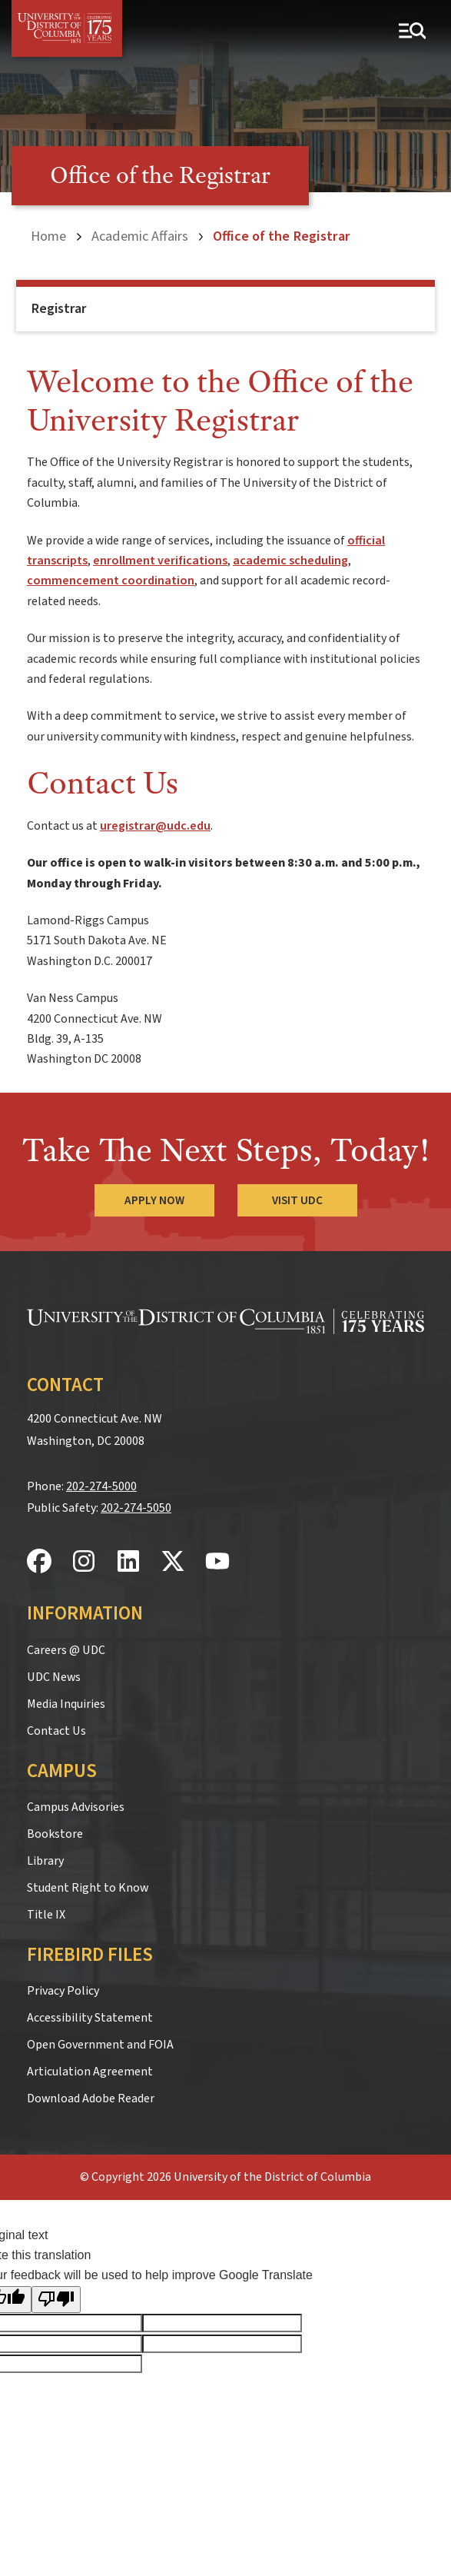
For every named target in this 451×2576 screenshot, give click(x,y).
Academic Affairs (139, 236)
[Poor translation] (56, 2299)
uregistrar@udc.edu (155, 825)
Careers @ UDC (66, 1650)
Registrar (59, 308)
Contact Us (56, 1730)
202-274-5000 (101, 1486)
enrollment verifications (160, 560)
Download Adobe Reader (90, 2098)
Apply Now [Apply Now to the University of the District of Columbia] (154, 1200)
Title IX (46, 1914)
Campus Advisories (75, 1807)
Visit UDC (297, 1200)
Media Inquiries (66, 1704)
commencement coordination (110, 580)
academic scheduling (290, 560)
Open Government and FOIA (100, 2044)
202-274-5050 (136, 1507)
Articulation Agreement (90, 2071)
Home (48, 236)
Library (45, 1860)
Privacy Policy (63, 1990)
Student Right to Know (87, 1887)
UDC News (54, 1677)
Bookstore (55, 1833)
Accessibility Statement (90, 2017)
